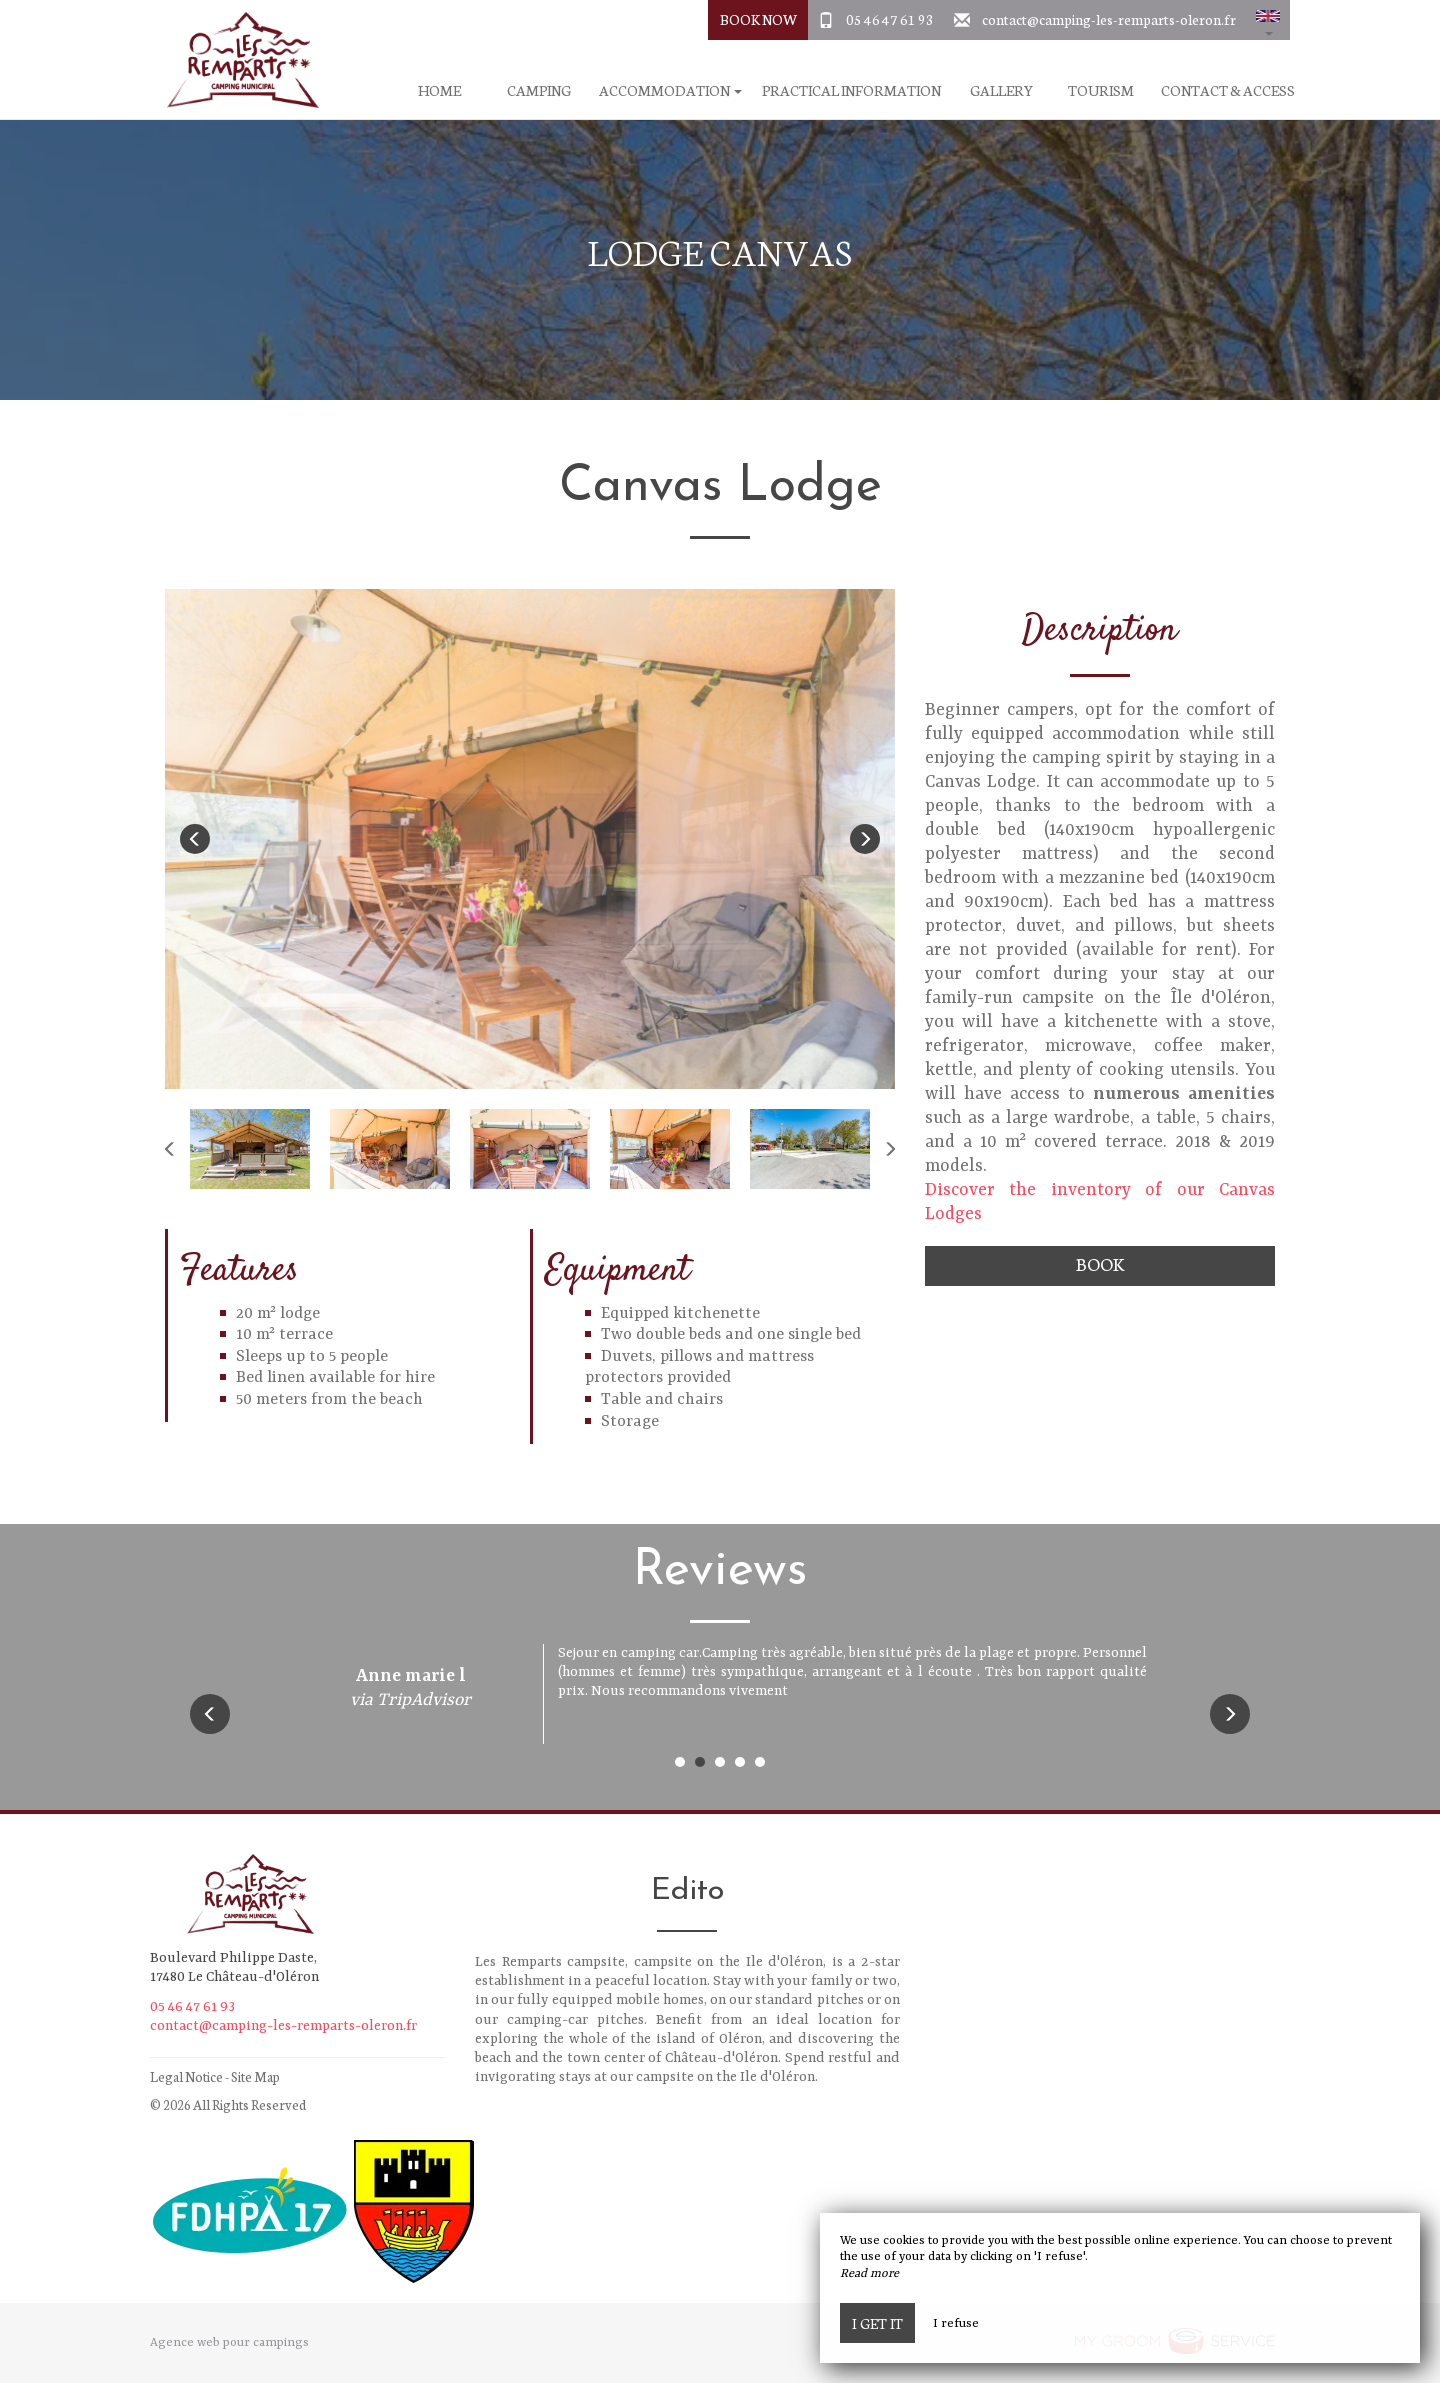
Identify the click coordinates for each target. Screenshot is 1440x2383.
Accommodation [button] (670, 90)
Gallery (1001, 90)
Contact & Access (1228, 90)
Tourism (1101, 90)
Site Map (255, 2076)
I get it (877, 2323)
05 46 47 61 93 (890, 19)
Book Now (758, 19)
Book (1100, 1263)
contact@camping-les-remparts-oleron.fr (1109, 19)
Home (439, 90)
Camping (539, 90)
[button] (1268, 20)
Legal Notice (186, 2076)
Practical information (851, 90)
